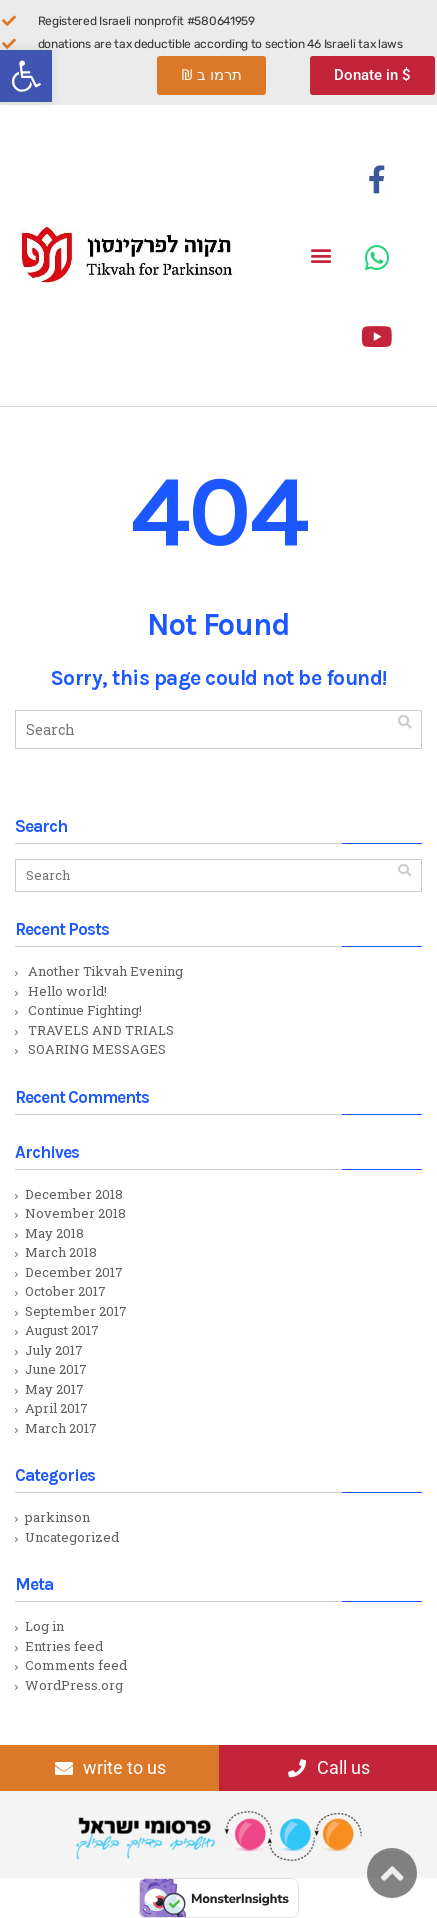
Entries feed (64, 1646)
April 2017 (56, 1408)
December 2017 (74, 1272)
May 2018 (54, 1233)
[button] (26, 76)
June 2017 (56, 1369)
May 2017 (54, 1389)
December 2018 (74, 1194)
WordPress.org (74, 1685)
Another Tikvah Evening (105, 971)
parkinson (57, 1517)
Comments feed (76, 1665)
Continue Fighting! (85, 1010)
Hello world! (67, 991)
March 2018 (61, 1252)
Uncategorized (72, 1537)
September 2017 (76, 1311)
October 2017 (65, 1291)
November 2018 (75, 1213)
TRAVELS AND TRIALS (101, 1030)
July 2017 (54, 1350)
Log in (44, 1626)
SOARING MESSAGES (97, 1049)
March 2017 (61, 1428)
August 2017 (62, 1330)
